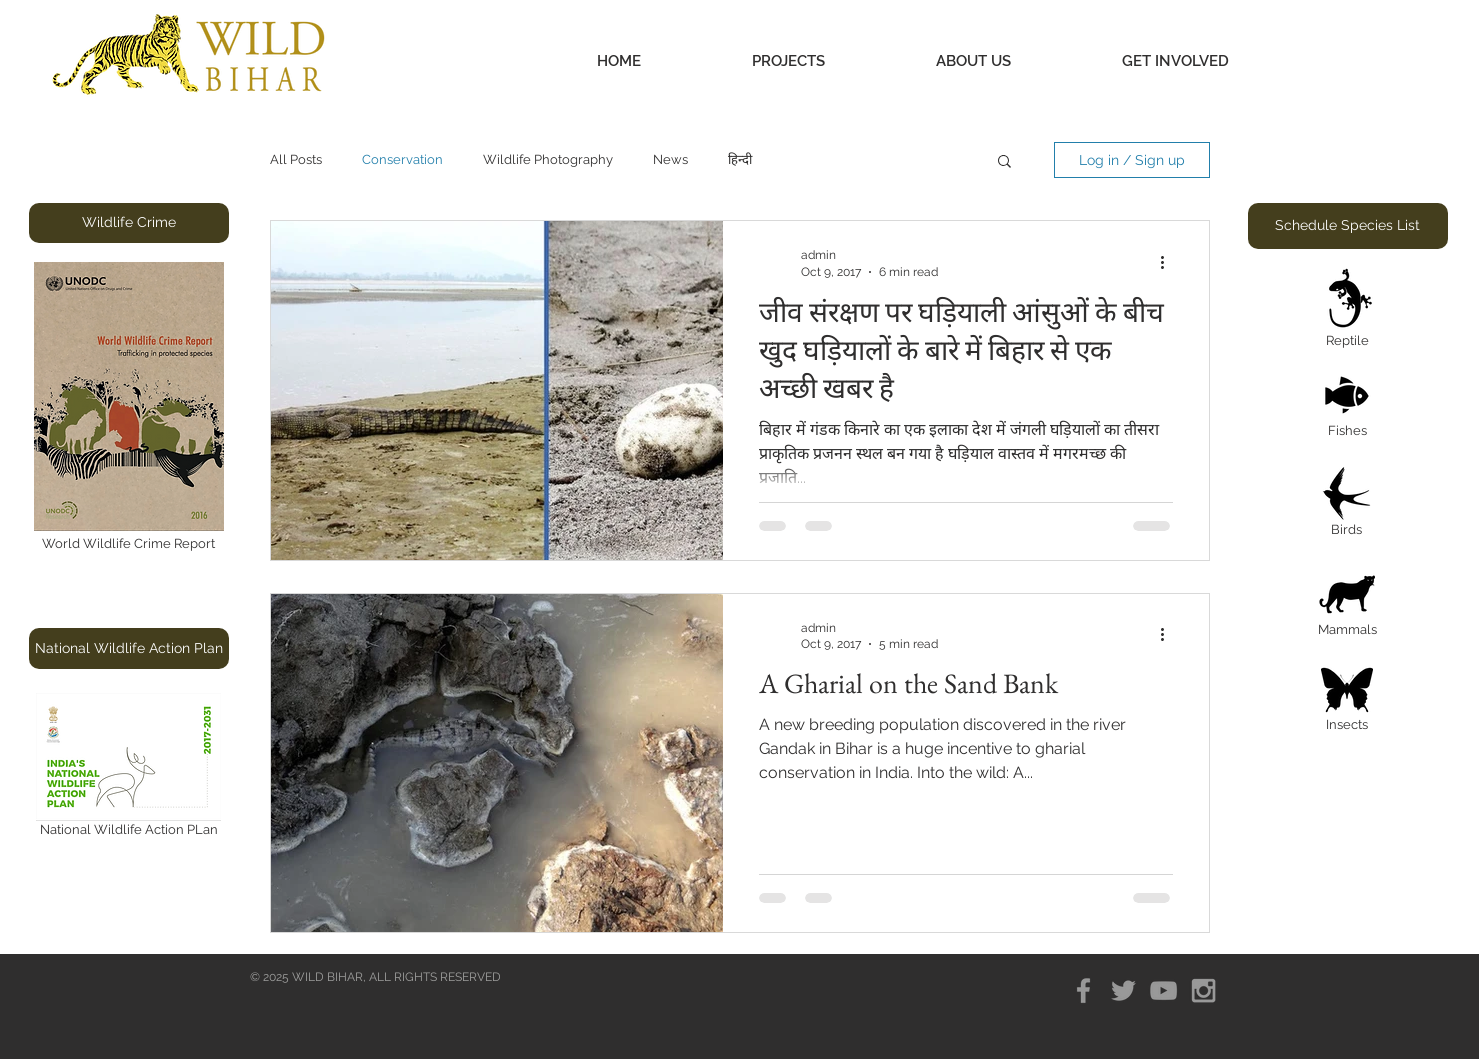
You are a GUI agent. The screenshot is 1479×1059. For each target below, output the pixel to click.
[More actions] (1170, 262)
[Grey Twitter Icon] (1123, 990)
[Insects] (1347, 701)
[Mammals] (1347, 604)
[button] (789, 61)
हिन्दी (740, 159)
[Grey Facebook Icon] (1083, 990)
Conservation (402, 159)
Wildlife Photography (548, 159)
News (670, 159)
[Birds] (1347, 505)
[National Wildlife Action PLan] (129, 768)
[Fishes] (1347, 407)
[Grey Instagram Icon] (1203, 990)
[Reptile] (1348, 310)
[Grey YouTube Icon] (1163, 990)
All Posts (296, 159)
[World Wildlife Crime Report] (129, 407)
